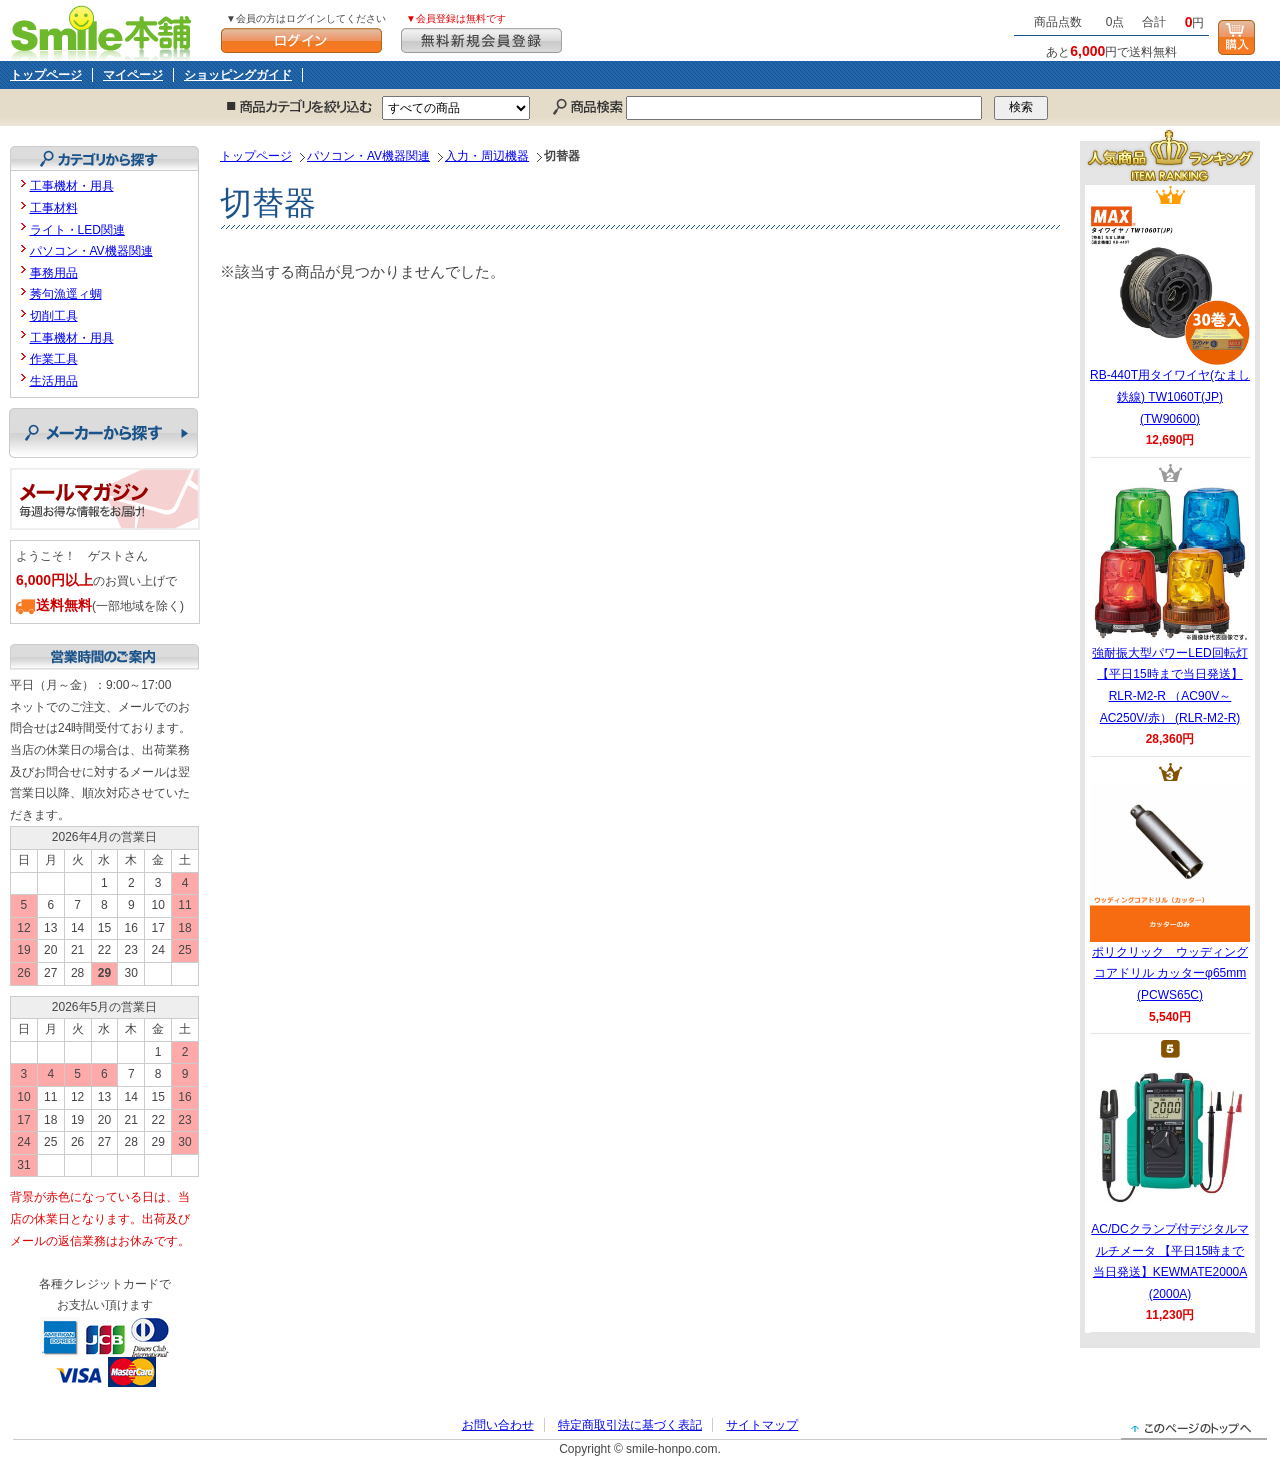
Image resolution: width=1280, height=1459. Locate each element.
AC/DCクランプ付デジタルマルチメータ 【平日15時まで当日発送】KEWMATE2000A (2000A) (1169, 1180)
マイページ (133, 75)
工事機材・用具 (72, 186)
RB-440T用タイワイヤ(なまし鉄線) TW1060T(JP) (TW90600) (1170, 315)
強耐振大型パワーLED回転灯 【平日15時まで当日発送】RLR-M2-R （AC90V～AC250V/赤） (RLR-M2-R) (1170, 604)
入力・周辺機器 (487, 156)
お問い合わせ (498, 1425)
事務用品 (54, 273)
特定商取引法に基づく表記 (630, 1425)
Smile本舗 (105, 30)
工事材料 (54, 208)
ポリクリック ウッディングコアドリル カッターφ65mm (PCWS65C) (1170, 892)
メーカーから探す (103, 433)
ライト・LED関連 (77, 230)
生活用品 (54, 381)
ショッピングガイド (238, 75)
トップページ (46, 75)
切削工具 (54, 316)
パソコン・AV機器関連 (368, 156)
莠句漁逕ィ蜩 (66, 294)
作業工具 (54, 359)
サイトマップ (762, 1425)
